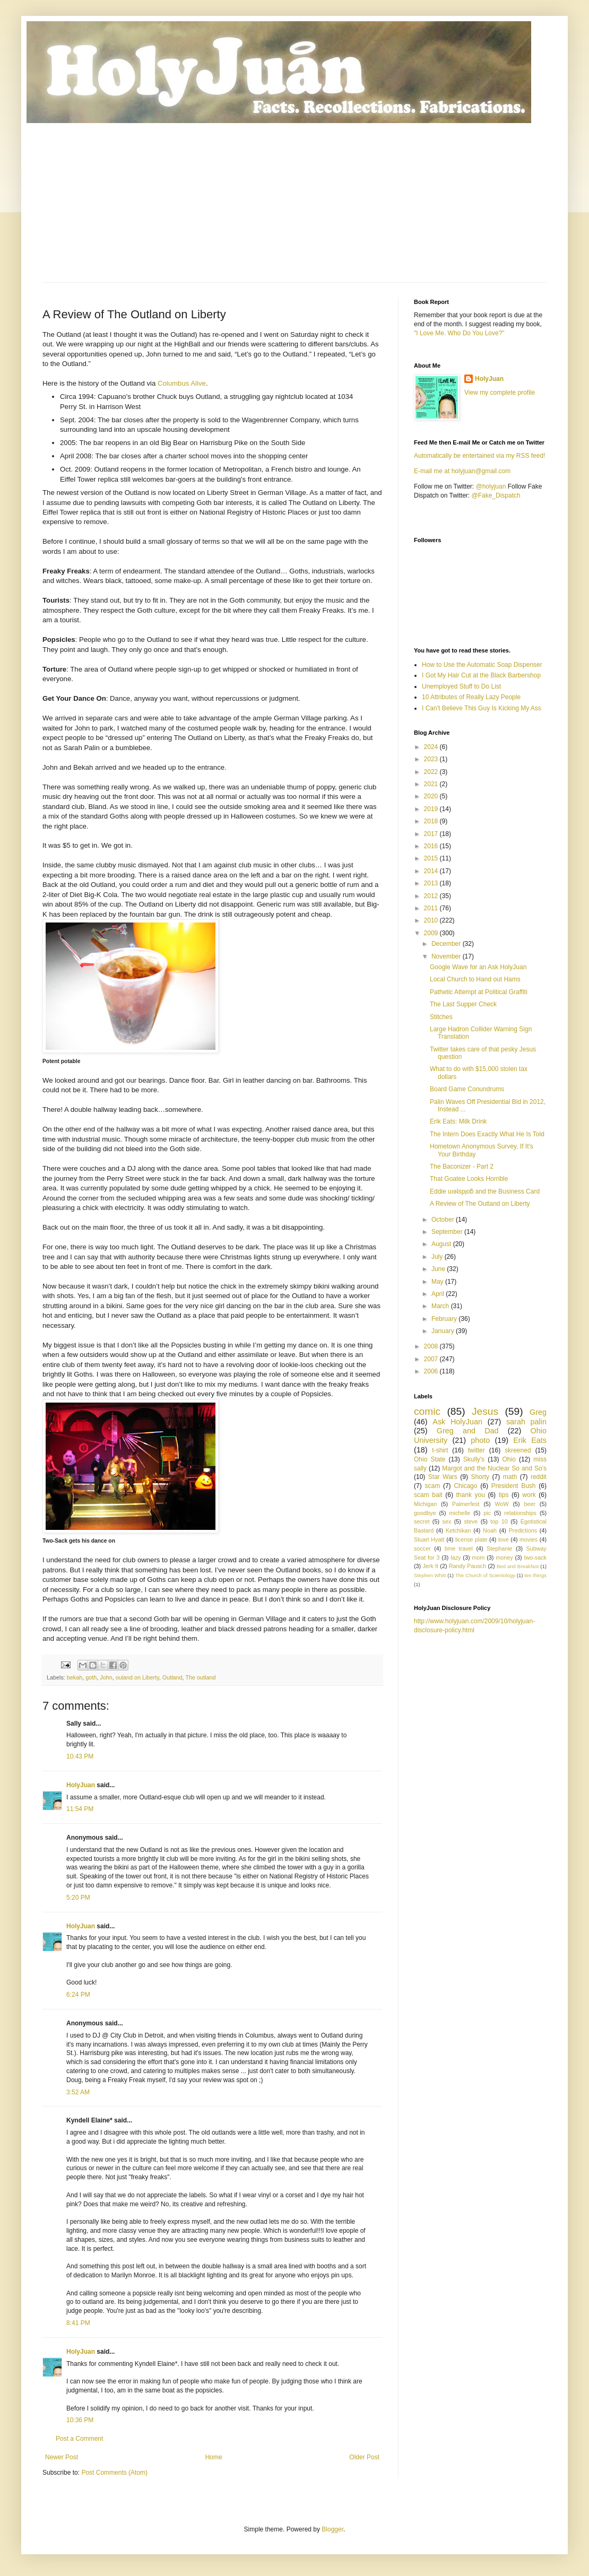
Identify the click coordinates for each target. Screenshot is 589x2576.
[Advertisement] (294, 202)
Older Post (364, 2457)
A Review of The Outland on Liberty (480, 1203)
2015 (432, 858)
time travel (459, 1548)
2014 (432, 871)
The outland (200, 1677)
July (438, 1256)
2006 (432, 1371)
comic (427, 1411)
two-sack (535, 1557)
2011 (432, 908)
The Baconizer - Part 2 (461, 1166)
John (106, 1677)
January (443, 1331)
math (510, 1477)
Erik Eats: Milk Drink (458, 1121)
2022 (432, 772)
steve (471, 1521)
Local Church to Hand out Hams (475, 979)
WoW (501, 1504)
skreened (518, 1450)
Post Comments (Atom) (114, 2472)
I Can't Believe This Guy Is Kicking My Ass (481, 708)
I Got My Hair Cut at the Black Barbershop (481, 675)
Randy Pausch (467, 1566)
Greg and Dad (468, 1430)
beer (529, 1504)
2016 (432, 846)
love (503, 1539)
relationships (520, 1513)
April (438, 1294)
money (504, 1557)
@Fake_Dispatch (496, 495)
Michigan (425, 1504)
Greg (538, 1412)
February (444, 1318)
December (447, 943)
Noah (490, 1530)
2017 (432, 834)
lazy (456, 1557)
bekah (74, 1677)
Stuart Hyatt (429, 1539)
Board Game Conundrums (467, 1089)
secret (421, 1521)
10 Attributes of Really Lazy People (471, 697)
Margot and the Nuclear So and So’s (494, 1468)
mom (478, 1557)
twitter (476, 1450)
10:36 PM (79, 2420)
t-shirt (440, 1450)
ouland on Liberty (137, 1677)
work (528, 1495)
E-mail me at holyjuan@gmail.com (462, 471)
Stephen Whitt (430, 1575)
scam (432, 1486)
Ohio (509, 1459)
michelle (460, 1513)
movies (528, 1539)
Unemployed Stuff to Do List (461, 686)
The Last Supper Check (463, 1004)
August (442, 1244)
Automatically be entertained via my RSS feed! (479, 455)
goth (91, 1677)
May (438, 1281)
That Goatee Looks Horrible (469, 1178)
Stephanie (500, 1548)
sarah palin (526, 1421)
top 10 (498, 1521)
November (447, 956)
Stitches (441, 1017)
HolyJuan (80, 1785)
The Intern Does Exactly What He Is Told (487, 1134)
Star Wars (442, 1477)
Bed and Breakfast (518, 1566)
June (439, 1269)
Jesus (485, 1411)
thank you (470, 1495)
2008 (432, 1346)
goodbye (425, 1513)
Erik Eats (530, 1440)
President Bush (513, 1486)
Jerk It (430, 1566)
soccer (422, 1548)
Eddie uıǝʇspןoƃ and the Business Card (485, 1191)
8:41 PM (78, 2323)
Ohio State (429, 1459)
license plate (471, 1539)
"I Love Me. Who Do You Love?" (459, 333)
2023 (432, 759)
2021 (432, 784)
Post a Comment (79, 2438)
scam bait (428, 1495)
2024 (432, 747)
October (443, 1219)
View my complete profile (499, 392)
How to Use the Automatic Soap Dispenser (482, 664)
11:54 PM (79, 1809)
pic (487, 1513)
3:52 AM (78, 2092)
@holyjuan (490, 486)
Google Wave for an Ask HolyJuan (478, 967)
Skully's (473, 1459)
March (441, 1306)
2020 (432, 796)
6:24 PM (78, 1994)
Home (213, 2457)
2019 (432, 809)
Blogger (332, 2529)
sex (446, 1521)
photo (480, 1440)
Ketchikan (458, 1530)
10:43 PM (79, 1756)
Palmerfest (466, 1504)
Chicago (465, 1486)
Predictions (523, 1530)
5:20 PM (78, 1897)
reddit (539, 1477)
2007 (432, 1359)
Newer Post (61, 2457)
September (447, 1231)
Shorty (480, 1477)
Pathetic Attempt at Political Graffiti (478, 992)
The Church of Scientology (485, 1575)
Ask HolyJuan (457, 1421)
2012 (432, 896)
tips (504, 1495)
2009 (432, 933)
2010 (432, 920)
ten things (535, 1575)
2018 (432, 821)
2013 (432, 883)
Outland (172, 1677)
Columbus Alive (182, 383)
